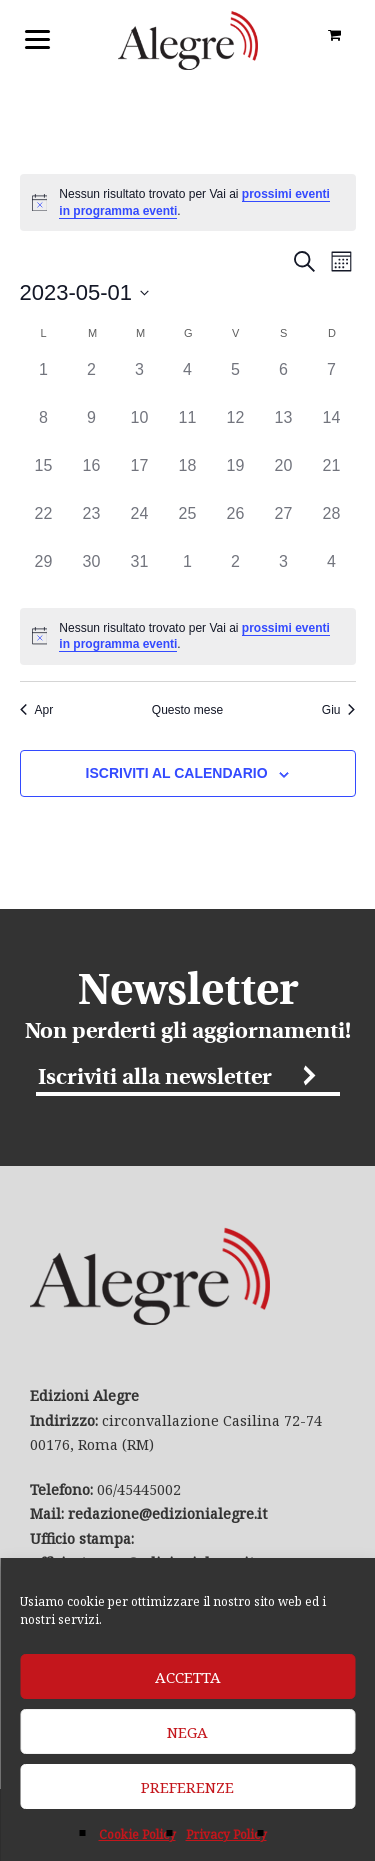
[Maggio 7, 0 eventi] (332, 382)
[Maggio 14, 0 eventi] (332, 430)
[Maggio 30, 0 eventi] (92, 574)
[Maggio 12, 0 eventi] (236, 430)
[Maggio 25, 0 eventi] (188, 526)
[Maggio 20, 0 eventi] (284, 478)
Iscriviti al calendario (177, 773)
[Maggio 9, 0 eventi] (92, 430)
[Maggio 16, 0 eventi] (92, 478)
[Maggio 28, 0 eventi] (332, 526)
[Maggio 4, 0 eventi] (188, 382)
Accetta (188, 1677)
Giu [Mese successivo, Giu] (339, 710)
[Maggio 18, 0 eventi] (188, 478)
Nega (187, 1732)
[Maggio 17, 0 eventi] (140, 478)
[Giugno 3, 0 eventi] (284, 574)
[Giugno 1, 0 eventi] (188, 574)
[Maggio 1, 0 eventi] (44, 382)
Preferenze (187, 1787)
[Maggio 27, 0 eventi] (284, 526)
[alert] (188, 202)
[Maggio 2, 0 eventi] (92, 382)
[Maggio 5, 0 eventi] (236, 382)
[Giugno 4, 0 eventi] (332, 574)
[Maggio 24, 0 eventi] (140, 526)
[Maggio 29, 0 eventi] (44, 574)
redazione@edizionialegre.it (167, 1513)
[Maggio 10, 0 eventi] (140, 430)
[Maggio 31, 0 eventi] (140, 574)
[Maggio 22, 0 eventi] (44, 526)
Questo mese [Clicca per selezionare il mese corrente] (187, 710)
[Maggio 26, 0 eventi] (236, 526)
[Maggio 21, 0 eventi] (332, 478)
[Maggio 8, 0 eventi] (44, 430)
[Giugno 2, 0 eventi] (236, 574)
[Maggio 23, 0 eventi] (92, 526)
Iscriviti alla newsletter (155, 1078)
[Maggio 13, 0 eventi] (284, 430)
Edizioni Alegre (188, 40)
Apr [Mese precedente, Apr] (37, 710)
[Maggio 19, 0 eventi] (236, 478)
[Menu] (37, 37)
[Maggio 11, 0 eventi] (188, 430)
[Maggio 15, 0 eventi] (44, 478)
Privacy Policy (226, 1834)
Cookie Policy (137, 1834)
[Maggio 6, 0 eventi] (284, 382)
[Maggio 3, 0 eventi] (140, 382)
